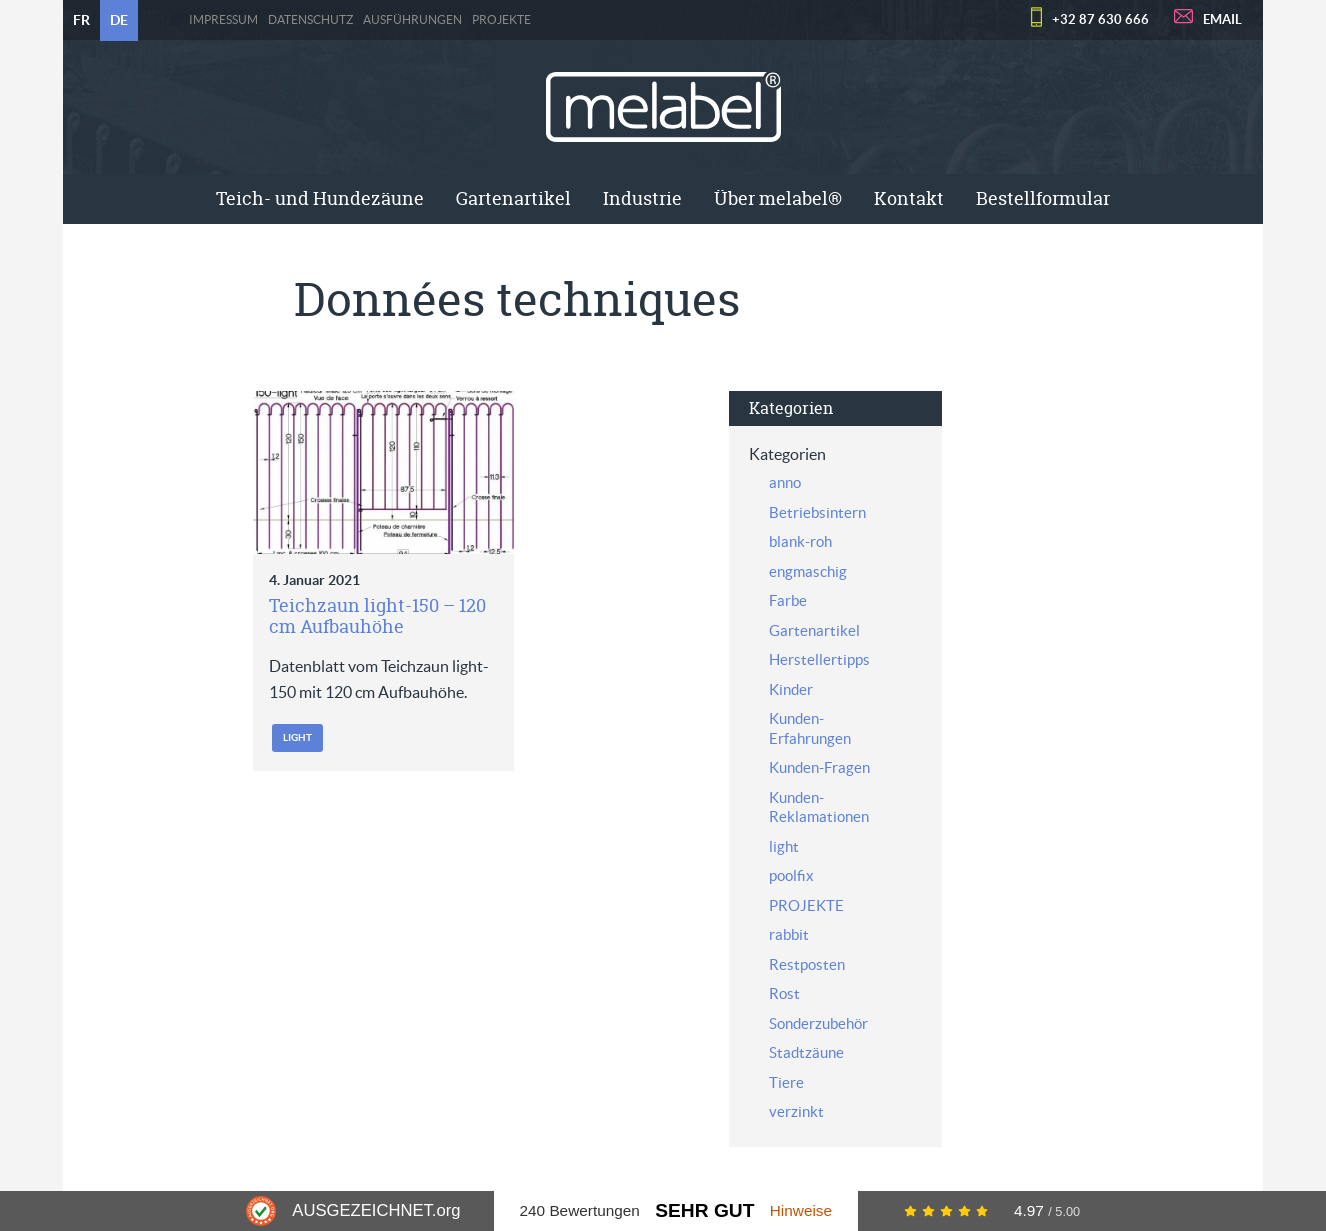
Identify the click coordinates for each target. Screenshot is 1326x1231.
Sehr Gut (704, 1210)
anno (785, 482)
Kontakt (909, 198)
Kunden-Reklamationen (819, 807)
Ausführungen (412, 20)
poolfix (791, 875)
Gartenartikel (513, 198)
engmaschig (808, 571)
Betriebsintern (817, 512)
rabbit (789, 934)
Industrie (642, 198)
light (297, 737)
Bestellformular (1043, 198)
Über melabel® (778, 198)
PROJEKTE (501, 20)
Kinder (791, 689)
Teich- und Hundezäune (320, 198)
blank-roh (800, 541)
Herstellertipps (819, 659)
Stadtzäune (806, 1052)
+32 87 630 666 (1100, 19)
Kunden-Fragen (819, 767)
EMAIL (1222, 19)
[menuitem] (320, 199)
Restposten (807, 964)
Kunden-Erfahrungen (810, 728)
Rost (784, 993)
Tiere (786, 1082)
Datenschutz (310, 20)
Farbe (788, 600)
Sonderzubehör (818, 1023)
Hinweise (801, 1210)
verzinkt (796, 1111)
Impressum (223, 20)
